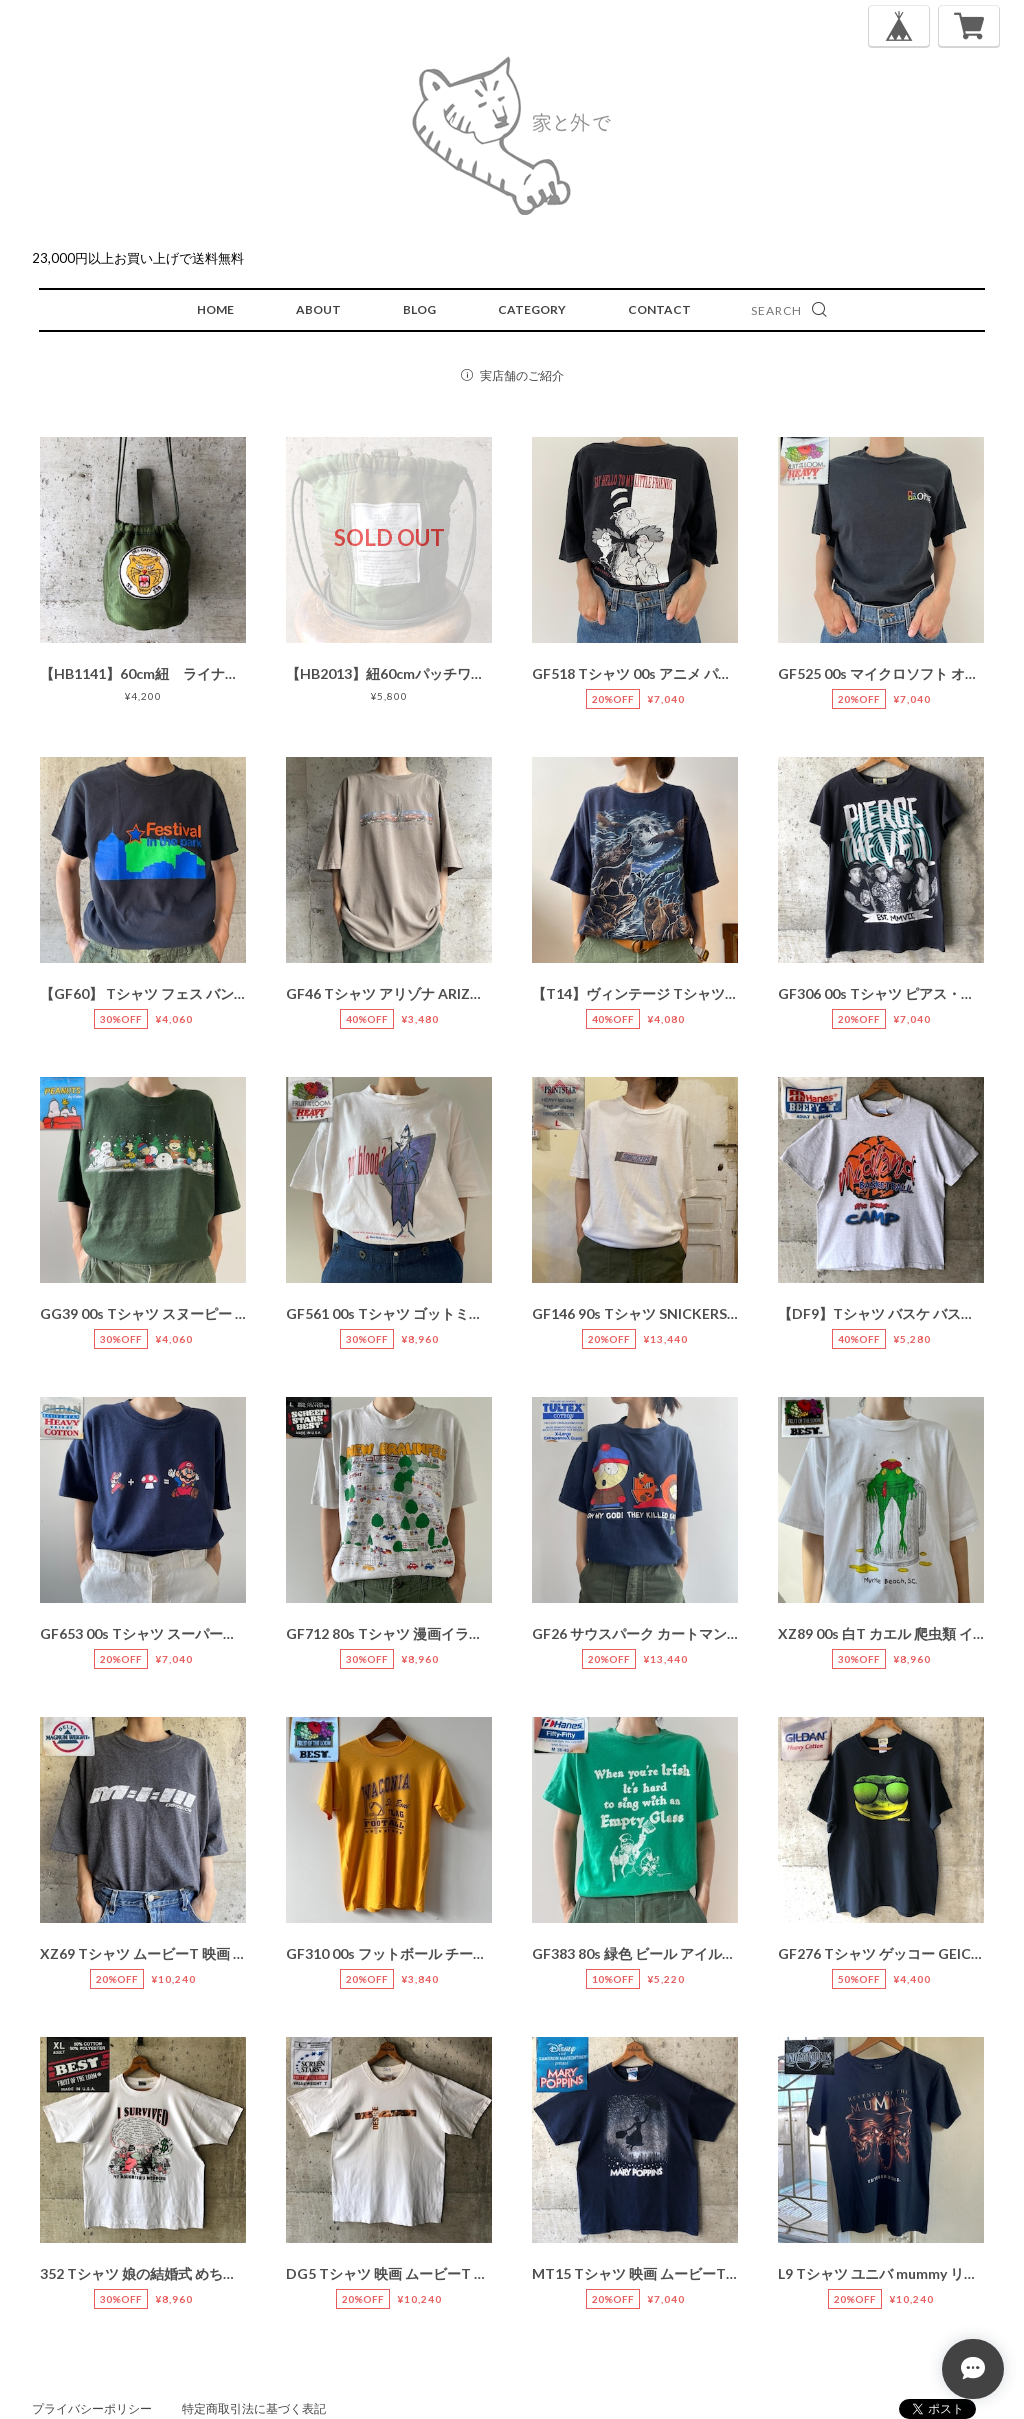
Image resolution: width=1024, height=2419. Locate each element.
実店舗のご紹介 (522, 375)
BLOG (419, 309)
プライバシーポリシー (92, 2408)
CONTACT (659, 309)
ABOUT (318, 309)
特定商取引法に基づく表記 (254, 2408)
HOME (215, 309)
